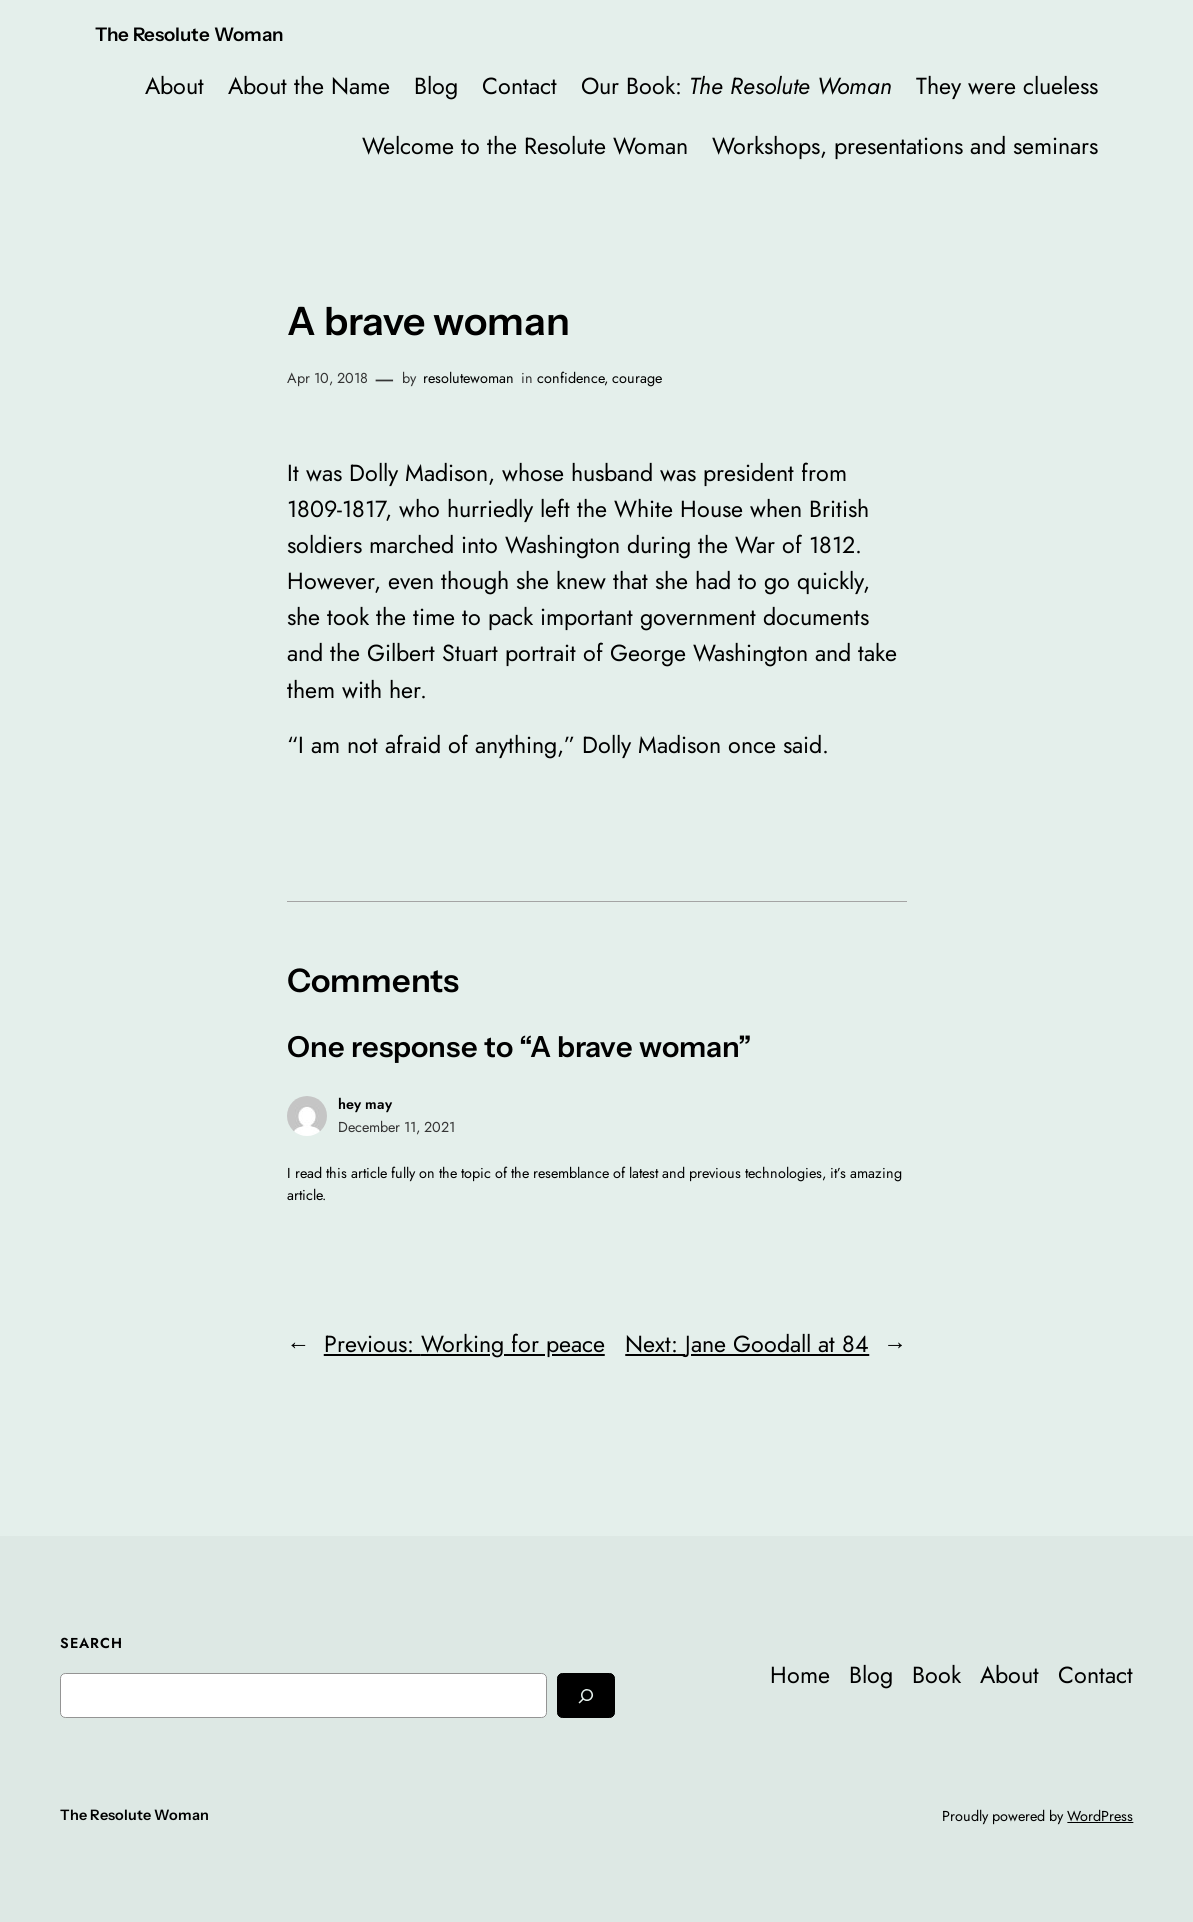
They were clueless (1007, 86)
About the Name (309, 86)
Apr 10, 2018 (327, 378)
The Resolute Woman (189, 34)
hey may (365, 1104)
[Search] (586, 1695)
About (174, 86)
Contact (519, 86)
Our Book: (736, 86)
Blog (436, 86)
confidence (570, 378)
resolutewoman (468, 378)
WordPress (1100, 1816)
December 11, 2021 (396, 1127)
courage (637, 378)
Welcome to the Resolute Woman (525, 146)
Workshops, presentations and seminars (905, 146)
